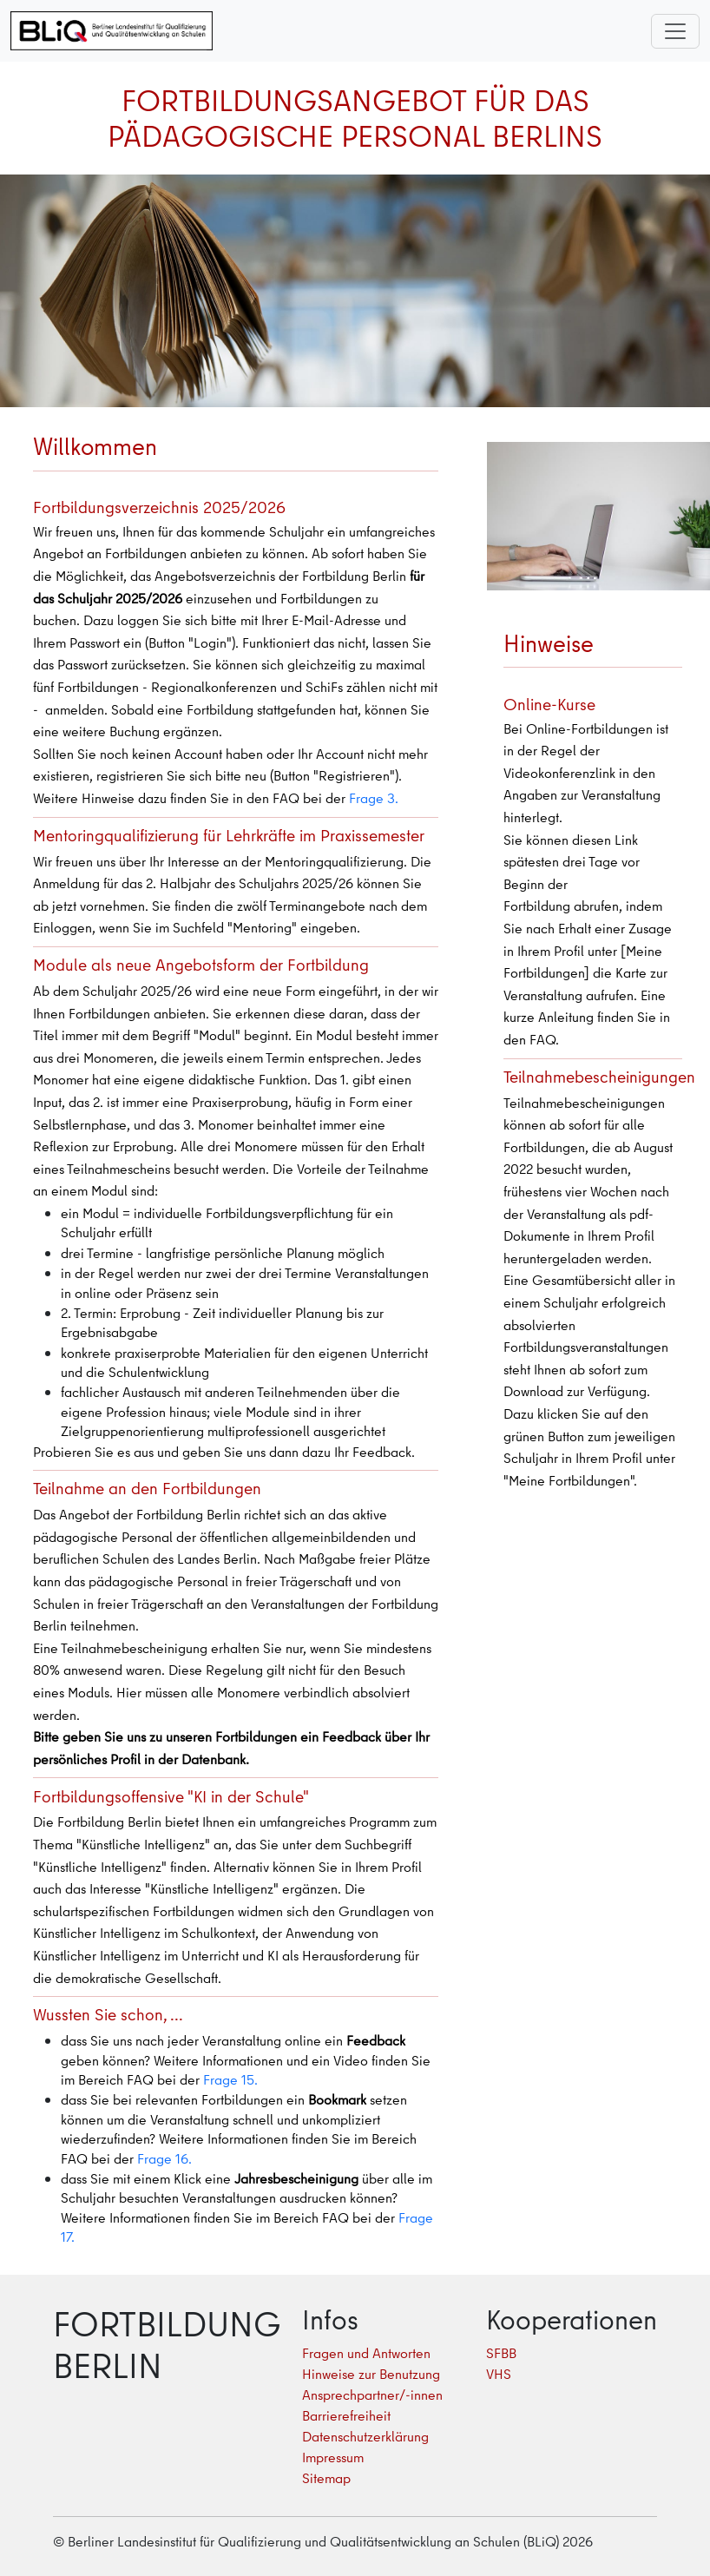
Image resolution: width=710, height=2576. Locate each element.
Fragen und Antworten (366, 2352)
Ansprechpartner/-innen (372, 2394)
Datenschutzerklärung (365, 2436)
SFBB (501, 2352)
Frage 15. (230, 2079)
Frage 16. (164, 2158)
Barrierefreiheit (346, 2415)
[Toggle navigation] (675, 31)
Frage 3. (373, 797)
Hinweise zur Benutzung (371, 2373)
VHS (498, 2373)
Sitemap (326, 2477)
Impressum (333, 2457)
